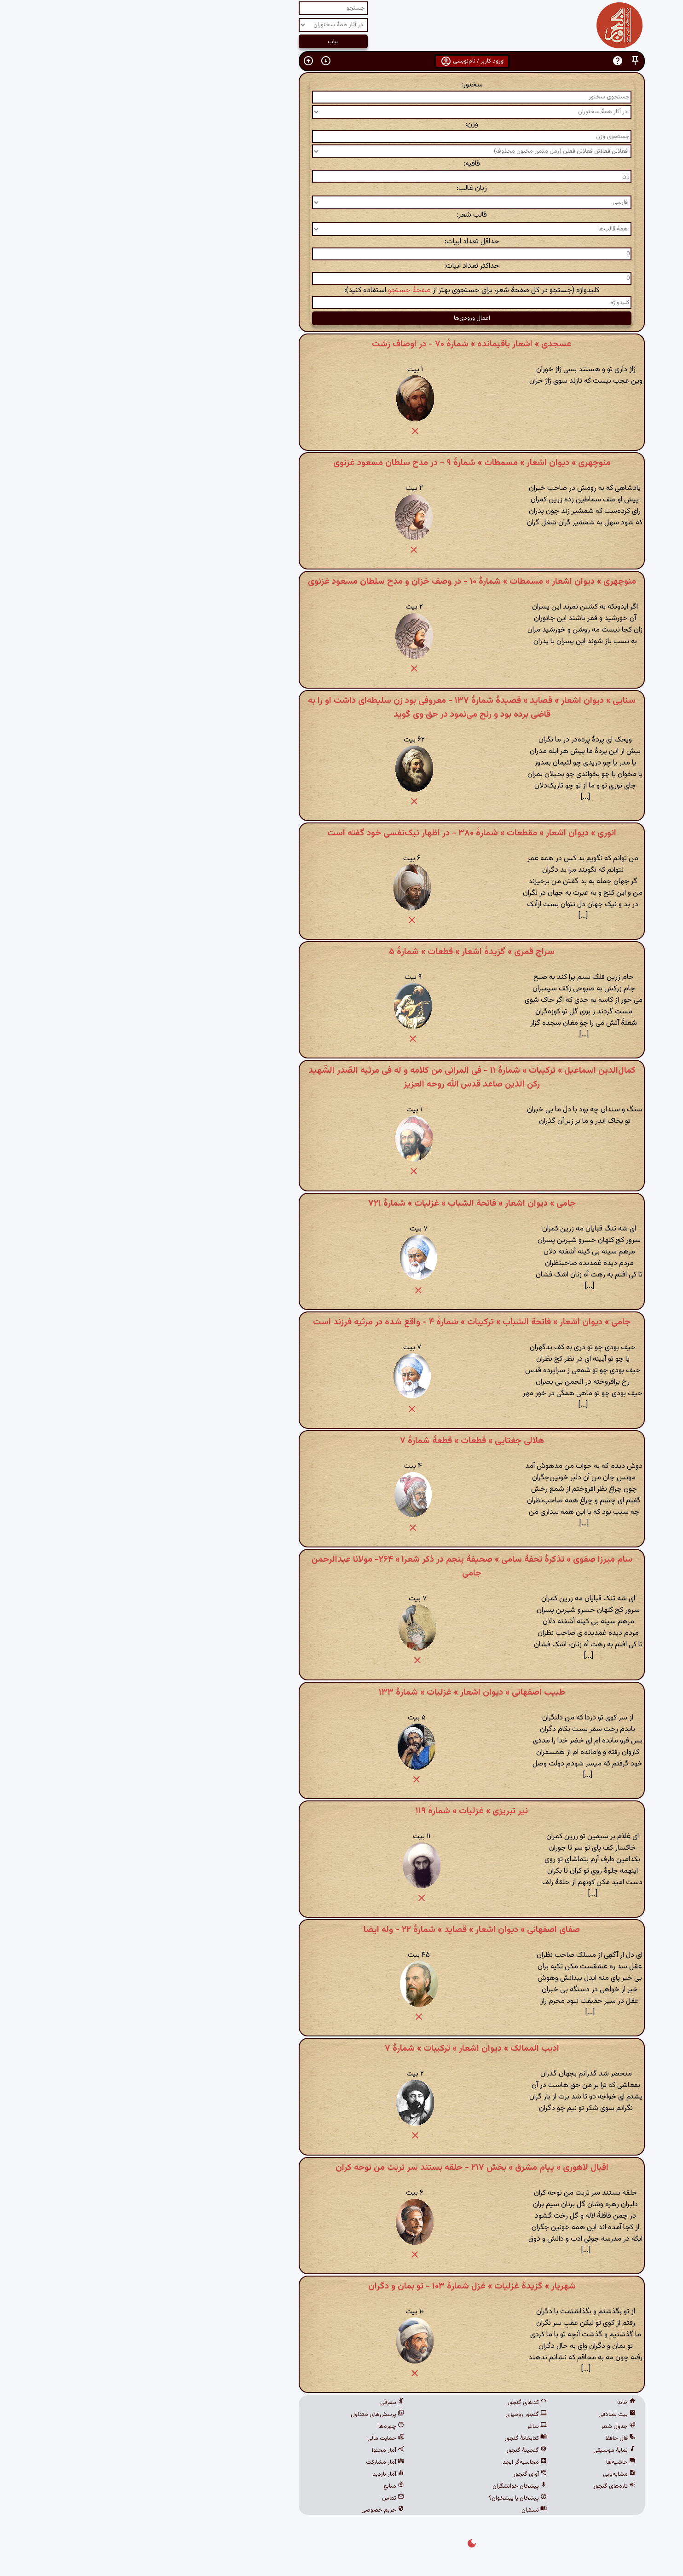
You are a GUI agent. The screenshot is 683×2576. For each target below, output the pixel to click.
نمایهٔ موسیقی (484, 2450)
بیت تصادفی (486, 2414)
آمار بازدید (258, 2474)
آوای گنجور (400, 2474)
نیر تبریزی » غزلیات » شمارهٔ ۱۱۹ (341, 1811)
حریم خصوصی (252, 2510)
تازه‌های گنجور (484, 2486)
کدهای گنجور (397, 2402)
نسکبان (404, 2510)
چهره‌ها (261, 2426)
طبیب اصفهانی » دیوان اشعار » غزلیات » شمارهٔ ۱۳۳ (342, 1692)
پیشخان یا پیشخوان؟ (388, 2498)
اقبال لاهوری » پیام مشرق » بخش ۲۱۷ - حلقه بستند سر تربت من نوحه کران (341, 2167)
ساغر (407, 2426)
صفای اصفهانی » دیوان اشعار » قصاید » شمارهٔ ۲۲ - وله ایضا (341, 1930)
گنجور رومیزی (396, 2414)
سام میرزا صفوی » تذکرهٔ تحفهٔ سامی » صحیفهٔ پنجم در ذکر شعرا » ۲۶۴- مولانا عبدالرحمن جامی (341, 1566)
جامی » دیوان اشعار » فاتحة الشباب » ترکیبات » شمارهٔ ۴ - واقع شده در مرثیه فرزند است (341, 1322)
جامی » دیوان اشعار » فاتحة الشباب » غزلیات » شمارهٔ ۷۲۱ (342, 1203)
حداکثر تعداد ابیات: (341, 266)
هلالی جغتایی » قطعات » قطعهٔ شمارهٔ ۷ (342, 1441)
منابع (263, 2486)
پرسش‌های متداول (247, 2414)
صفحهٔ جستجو (279, 290)
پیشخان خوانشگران (389, 2486)
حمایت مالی (255, 2438)
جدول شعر (488, 2426)
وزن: (341, 124)
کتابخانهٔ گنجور (395, 2438)
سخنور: (342, 85)
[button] (505, 61)
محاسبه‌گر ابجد (394, 2462)
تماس (263, 2498)
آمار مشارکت (255, 2462)
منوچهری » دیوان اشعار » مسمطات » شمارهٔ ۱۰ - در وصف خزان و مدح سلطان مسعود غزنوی (342, 581)
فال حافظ (490, 2438)
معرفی (262, 2402)
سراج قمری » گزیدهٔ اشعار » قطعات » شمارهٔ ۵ (341, 952)
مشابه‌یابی (489, 2474)
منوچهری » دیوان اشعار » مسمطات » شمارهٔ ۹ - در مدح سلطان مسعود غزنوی (341, 463)
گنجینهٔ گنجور (396, 2450)
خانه (496, 2402)
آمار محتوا (258, 2450)
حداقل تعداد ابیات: (341, 241)
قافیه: (341, 164)
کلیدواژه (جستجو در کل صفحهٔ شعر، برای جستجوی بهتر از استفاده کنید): (341, 290)
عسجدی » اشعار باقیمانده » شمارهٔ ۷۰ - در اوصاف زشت (341, 344)
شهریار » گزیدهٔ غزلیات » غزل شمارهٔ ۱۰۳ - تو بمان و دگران (342, 2286)
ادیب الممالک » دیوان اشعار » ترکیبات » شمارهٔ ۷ (342, 2048)
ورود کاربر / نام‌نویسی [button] (341, 61)
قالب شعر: (341, 215)
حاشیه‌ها (490, 2462)
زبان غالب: (341, 188)
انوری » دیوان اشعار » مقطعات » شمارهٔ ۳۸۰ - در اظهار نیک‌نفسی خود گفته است (341, 833)
